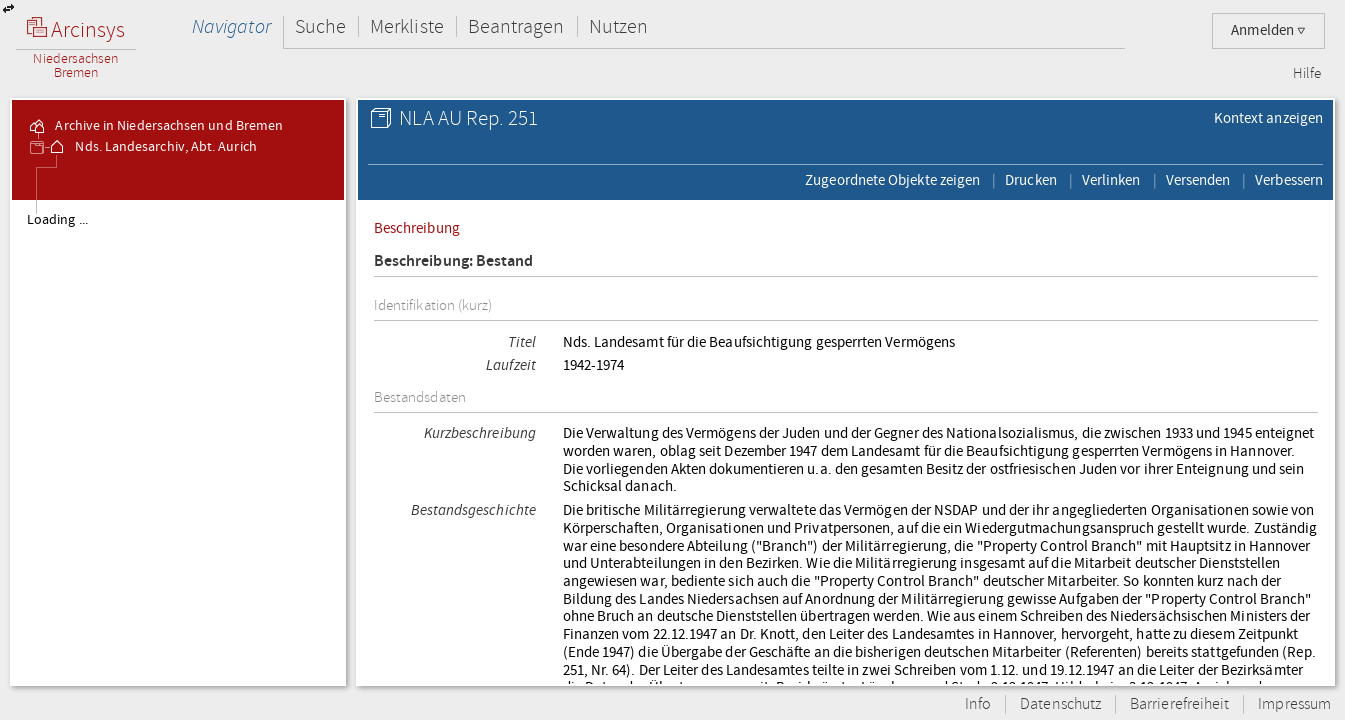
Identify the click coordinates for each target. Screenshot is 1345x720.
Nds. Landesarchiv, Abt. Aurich (151, 147)
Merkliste (407, 26)
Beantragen (516, 26)
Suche (320, 26)
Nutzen (618, 26)
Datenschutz (1060, 704)
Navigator (231, 26)
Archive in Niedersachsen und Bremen (155, 126)
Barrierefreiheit (1179, 704)
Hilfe (1307, 74)
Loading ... (57, 220)
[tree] (178, 442)
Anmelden (1268, 30)
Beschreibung (417, 228)
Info (978, 704)
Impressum (1294, 704)
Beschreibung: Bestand (454, 261)
